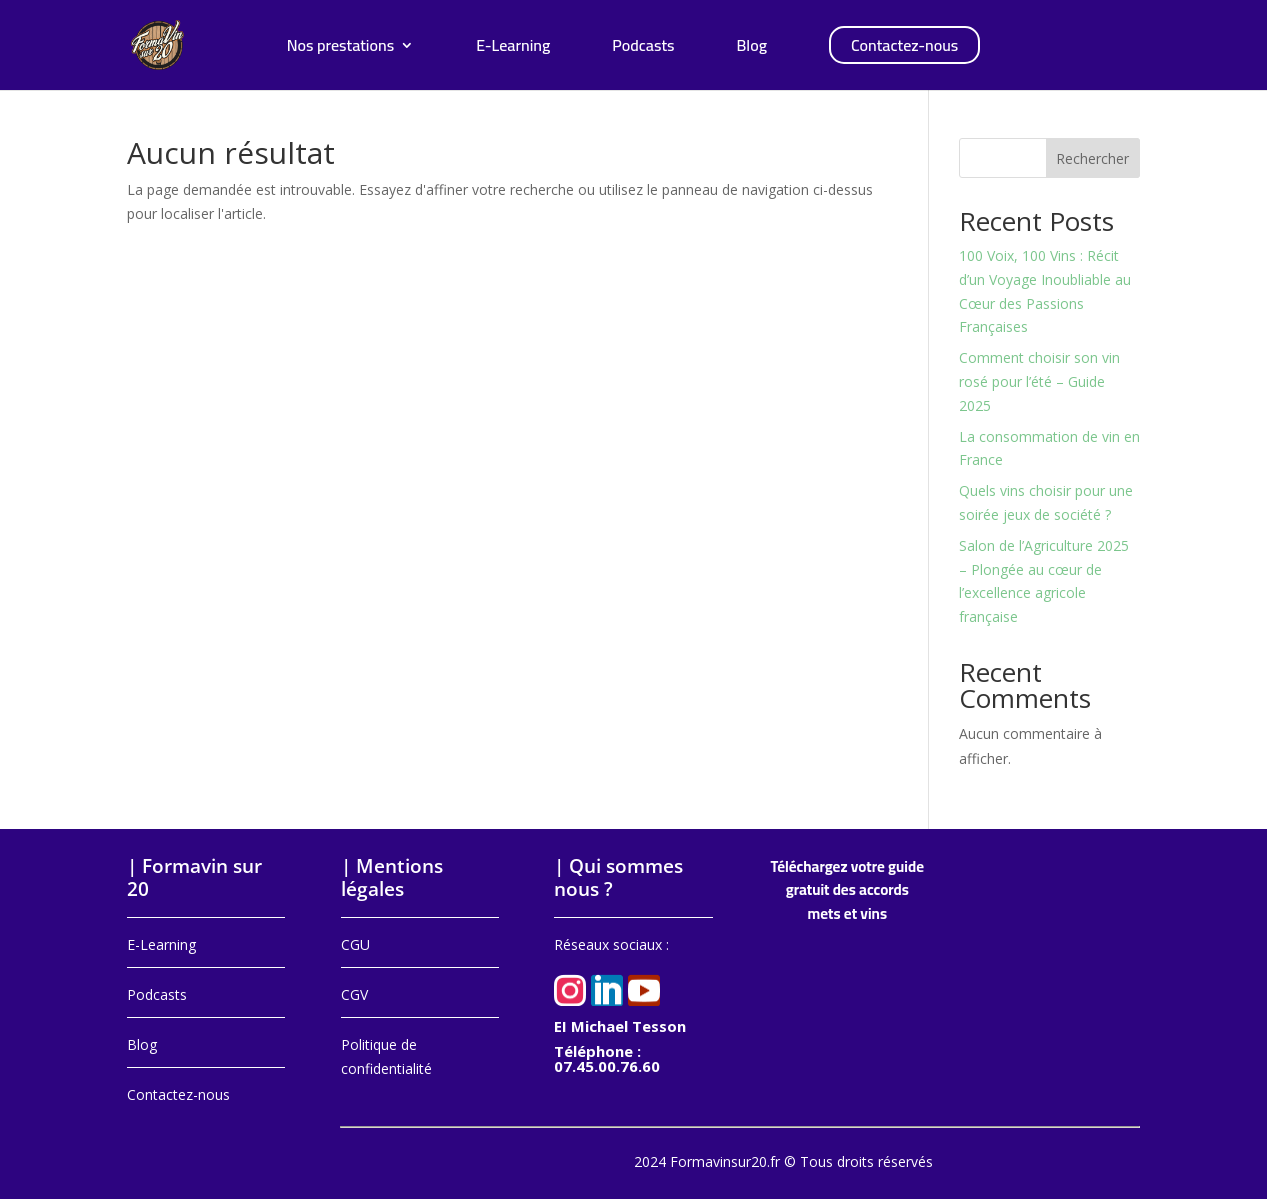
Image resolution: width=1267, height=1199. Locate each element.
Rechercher (1092, 158)
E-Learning (513, 49)
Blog (752, 49)
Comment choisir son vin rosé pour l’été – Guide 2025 (1039, 381)
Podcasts (643, 49)
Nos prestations (341, 49)
